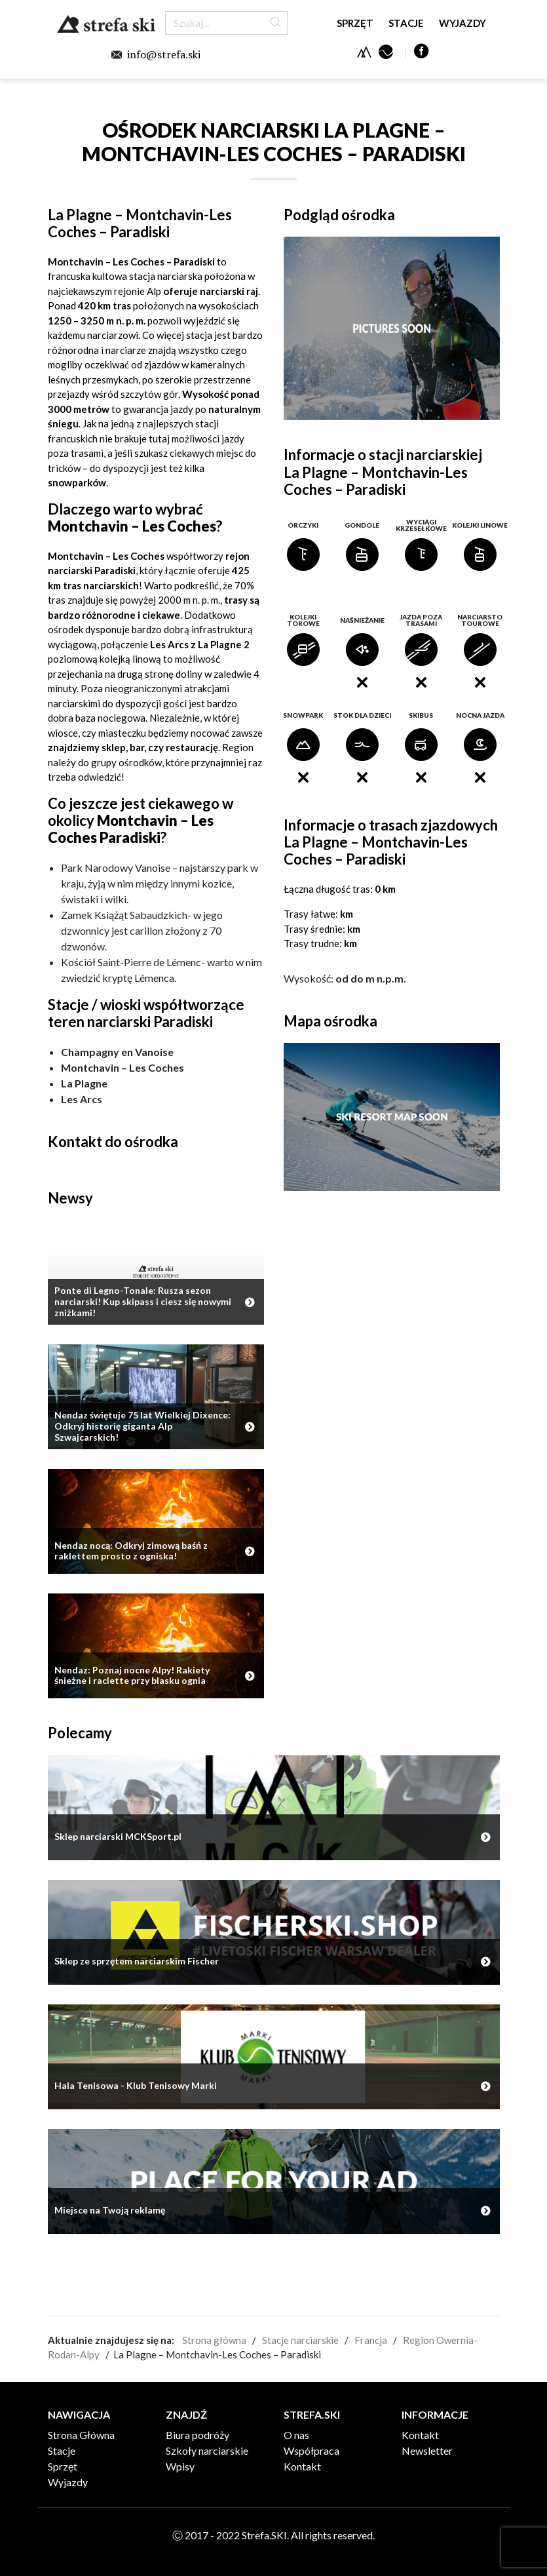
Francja (370, 2340)
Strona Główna (81, 2435)
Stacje (406, 23)
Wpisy (180, 2466)
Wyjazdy (462, 23)
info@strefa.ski (163, 54)
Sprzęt (355, 23)
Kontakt (302, 2466)
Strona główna (214, 2340)
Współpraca (311, 2450)
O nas (296, 2435)
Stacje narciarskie (300, 2340)
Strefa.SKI (106, 24)
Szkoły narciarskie (207, 2450)
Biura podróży (197, 2435)
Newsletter (427, 2450)
